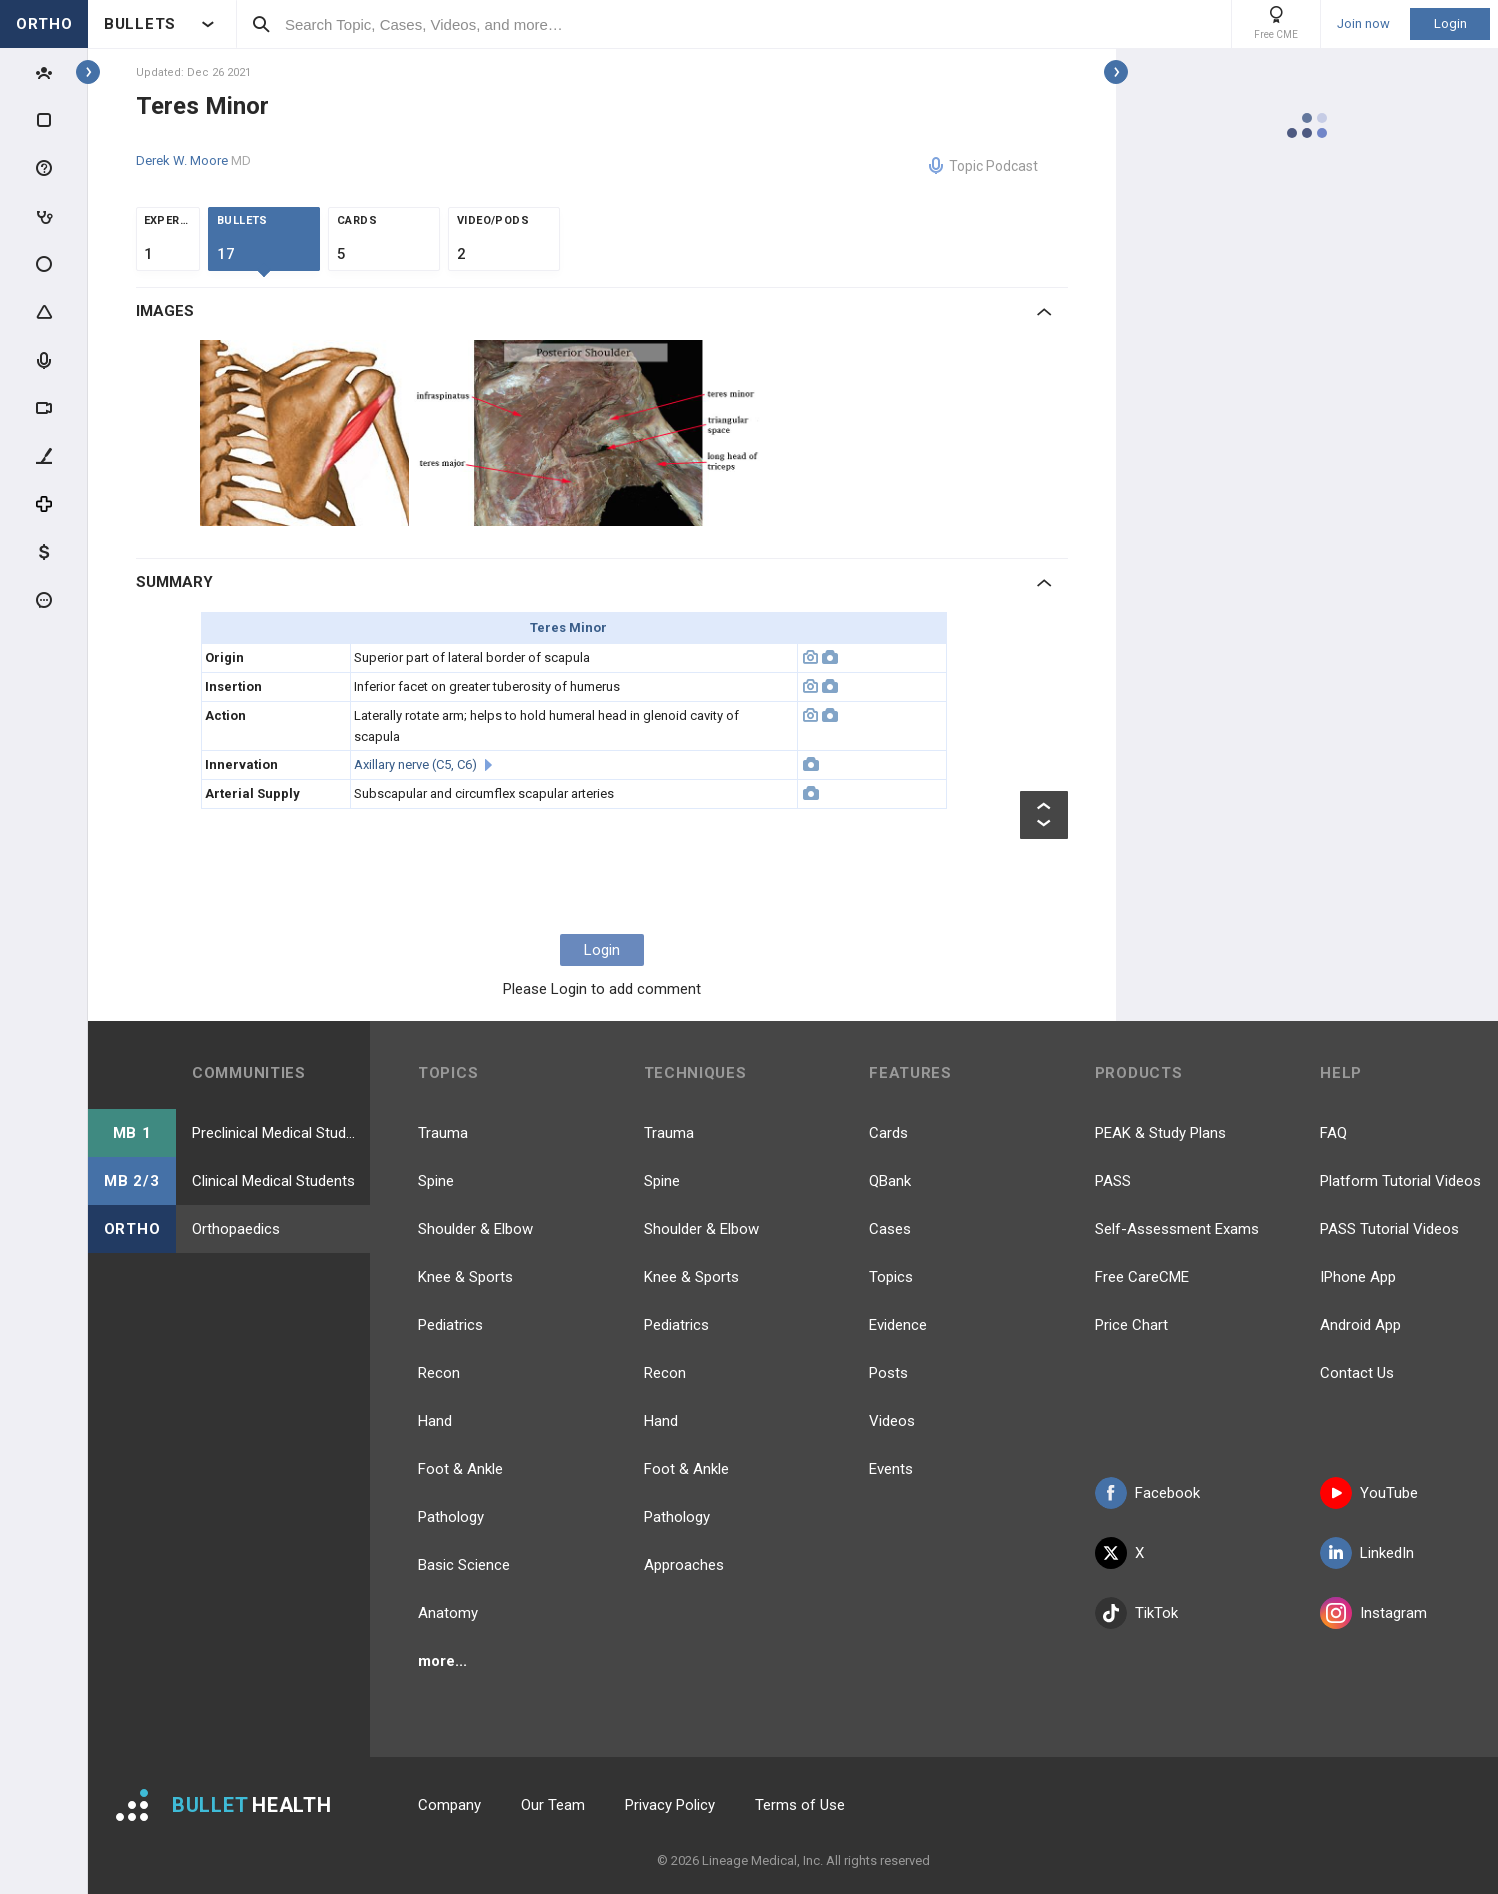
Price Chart (1131, 1325)
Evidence (898, 1325)
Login (1450, 23)
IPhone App (1358, 1277)
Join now (1363, 24)
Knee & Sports (465, 1277)
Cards (888, 1133)
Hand (435, 1421)
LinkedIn (1367, 1553)
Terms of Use (800, 1805)
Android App (1360, 1325)
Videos (892, 1421)
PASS (1113, 1181)
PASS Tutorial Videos (1389, 1229)
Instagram (1373, 1613)
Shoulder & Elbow (475, 1229)
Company (449, 1805)
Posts (888, 1373)
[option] (307, 433)
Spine (436, 1181)
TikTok (1136, 1613)
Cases (890, 1229)
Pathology (451, 1517)
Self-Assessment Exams (1177, 1229)
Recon (439, 1373)
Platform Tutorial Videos (1400, 1181)
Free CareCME (1142, 1277)
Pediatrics (450, 1325)
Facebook (1147, 1493)
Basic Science (464, 1565)
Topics (891, 1277)
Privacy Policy (670, 1805)
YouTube (1369, 1493)
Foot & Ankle (460, 1469)
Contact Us (1357, 1373)
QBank (890, 1181)
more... (442, 1661)
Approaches (684, 1565)
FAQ (1333, 1133)
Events (891, 1469)
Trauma (443, 1133)
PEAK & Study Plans (1160, 1133)
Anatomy (448, 1613)
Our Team (553, 1805)
